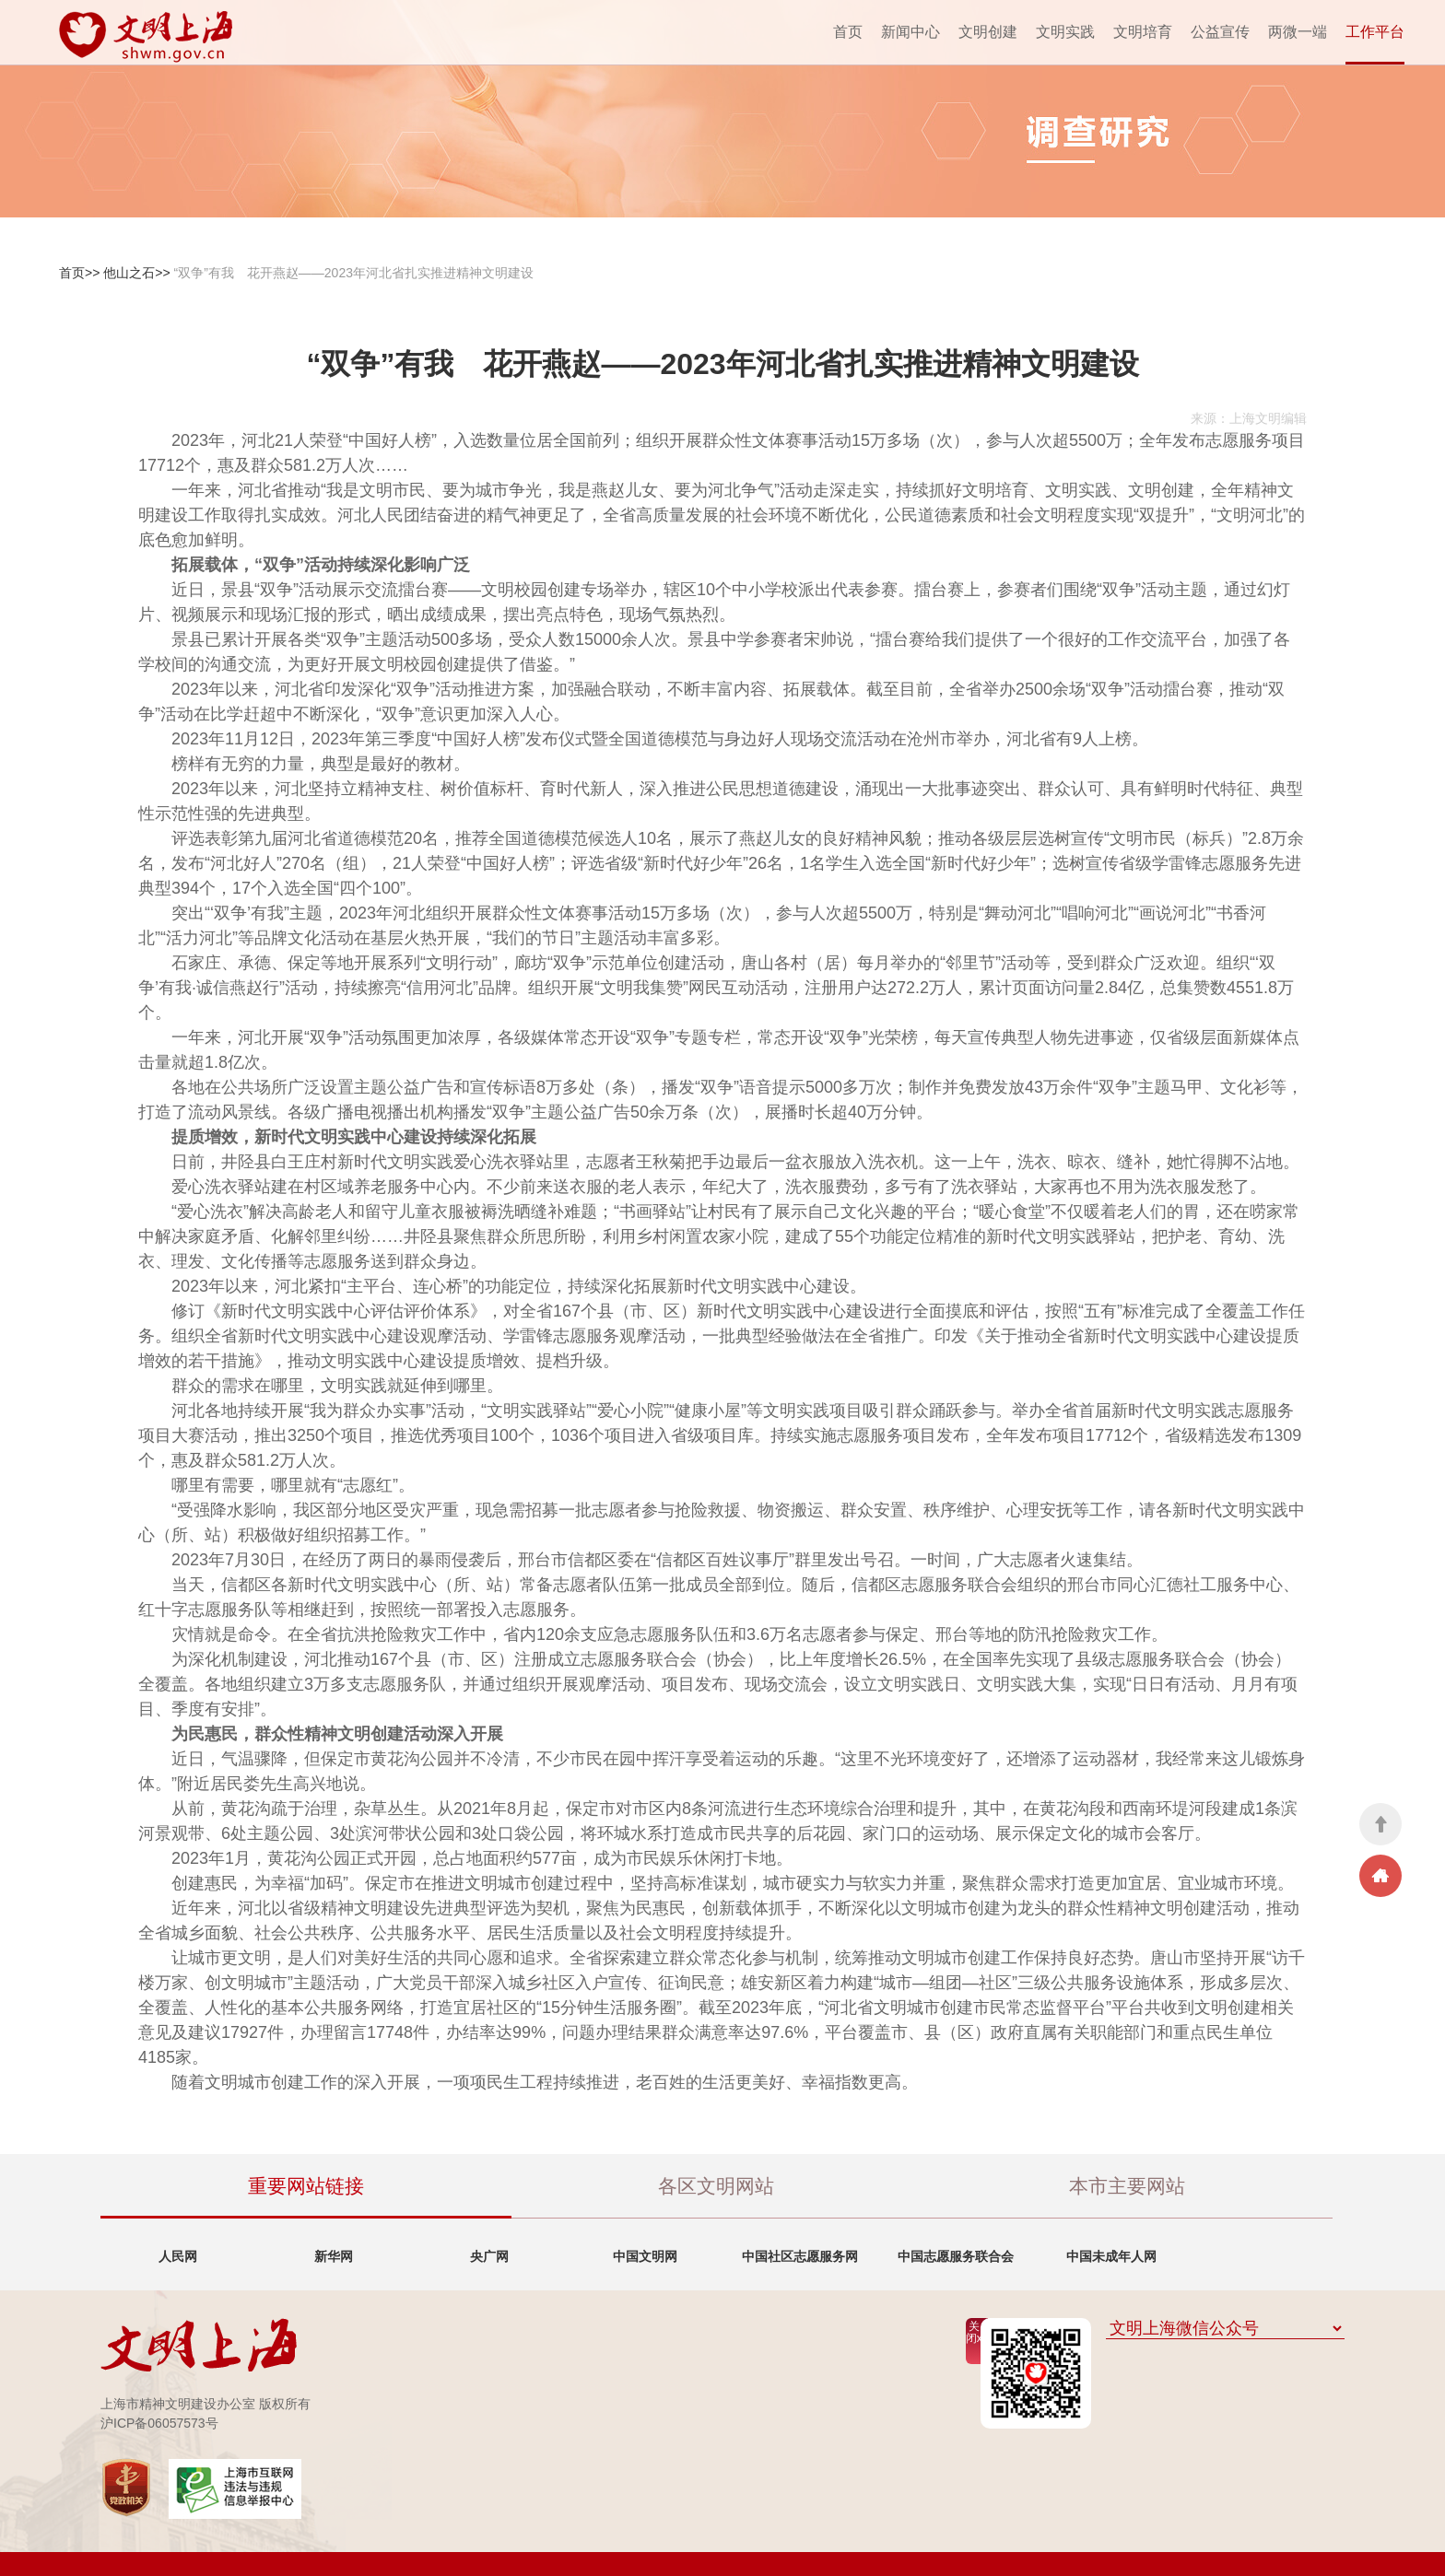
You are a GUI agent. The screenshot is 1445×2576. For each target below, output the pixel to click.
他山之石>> (136, 272)
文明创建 (987, 32)
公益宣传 (1220, 32)
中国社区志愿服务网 (800, 2256)
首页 (848, 32)
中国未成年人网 (1111, 2256)
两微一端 (1297, 32)
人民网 (178, 2256)
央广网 (489, 2256)
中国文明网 (645, 2256)
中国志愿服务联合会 (956, 2256)
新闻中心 (910, 32)
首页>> (79, 272)
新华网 (333, 2256)
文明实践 (1065, 32)
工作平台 (1374, 32)
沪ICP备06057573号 (159, 2423)
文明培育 (1142, 32)
